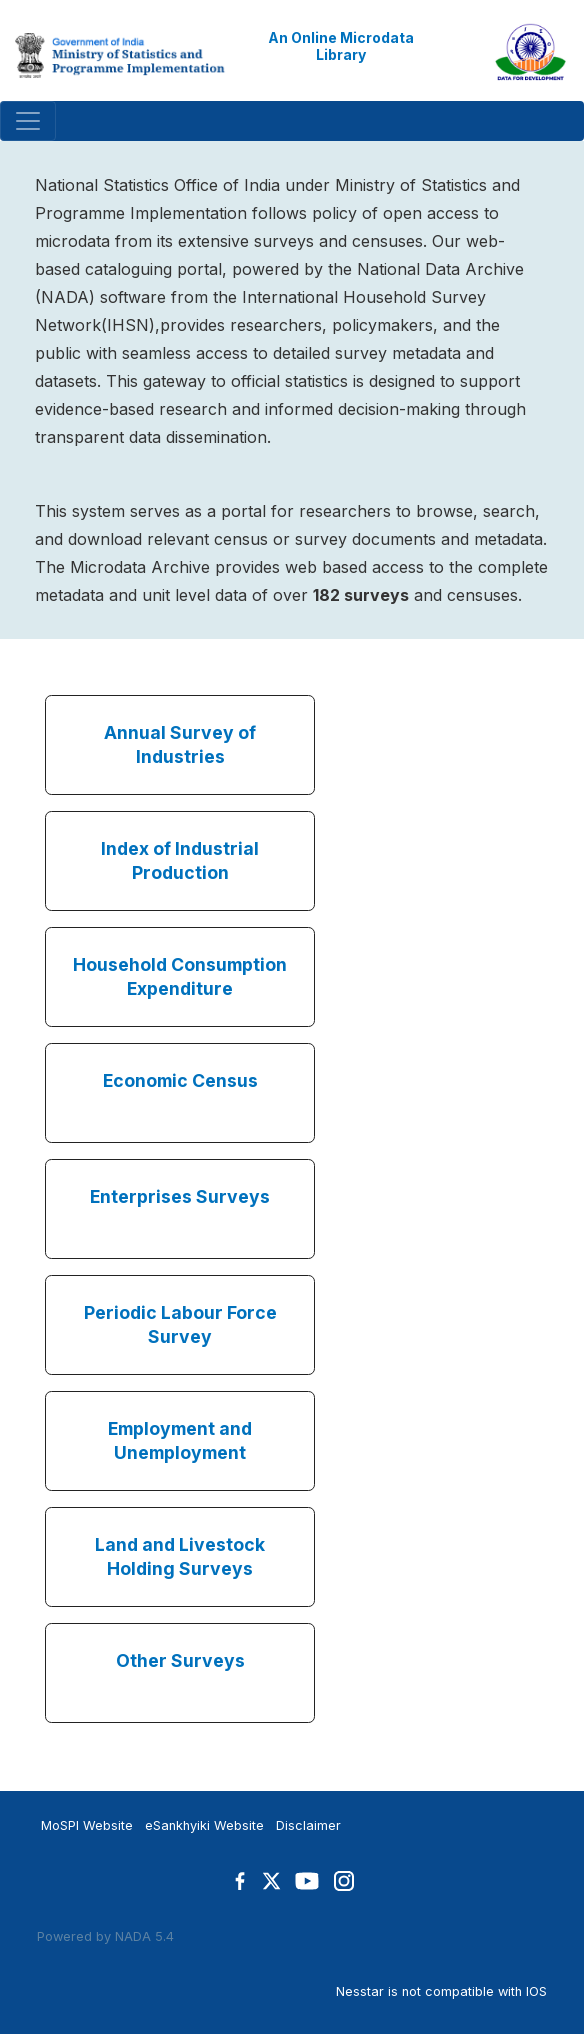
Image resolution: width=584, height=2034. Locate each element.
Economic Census (180, 1080)
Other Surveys (180, 1660)
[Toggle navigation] (28, 121)
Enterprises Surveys (180, 1196)
